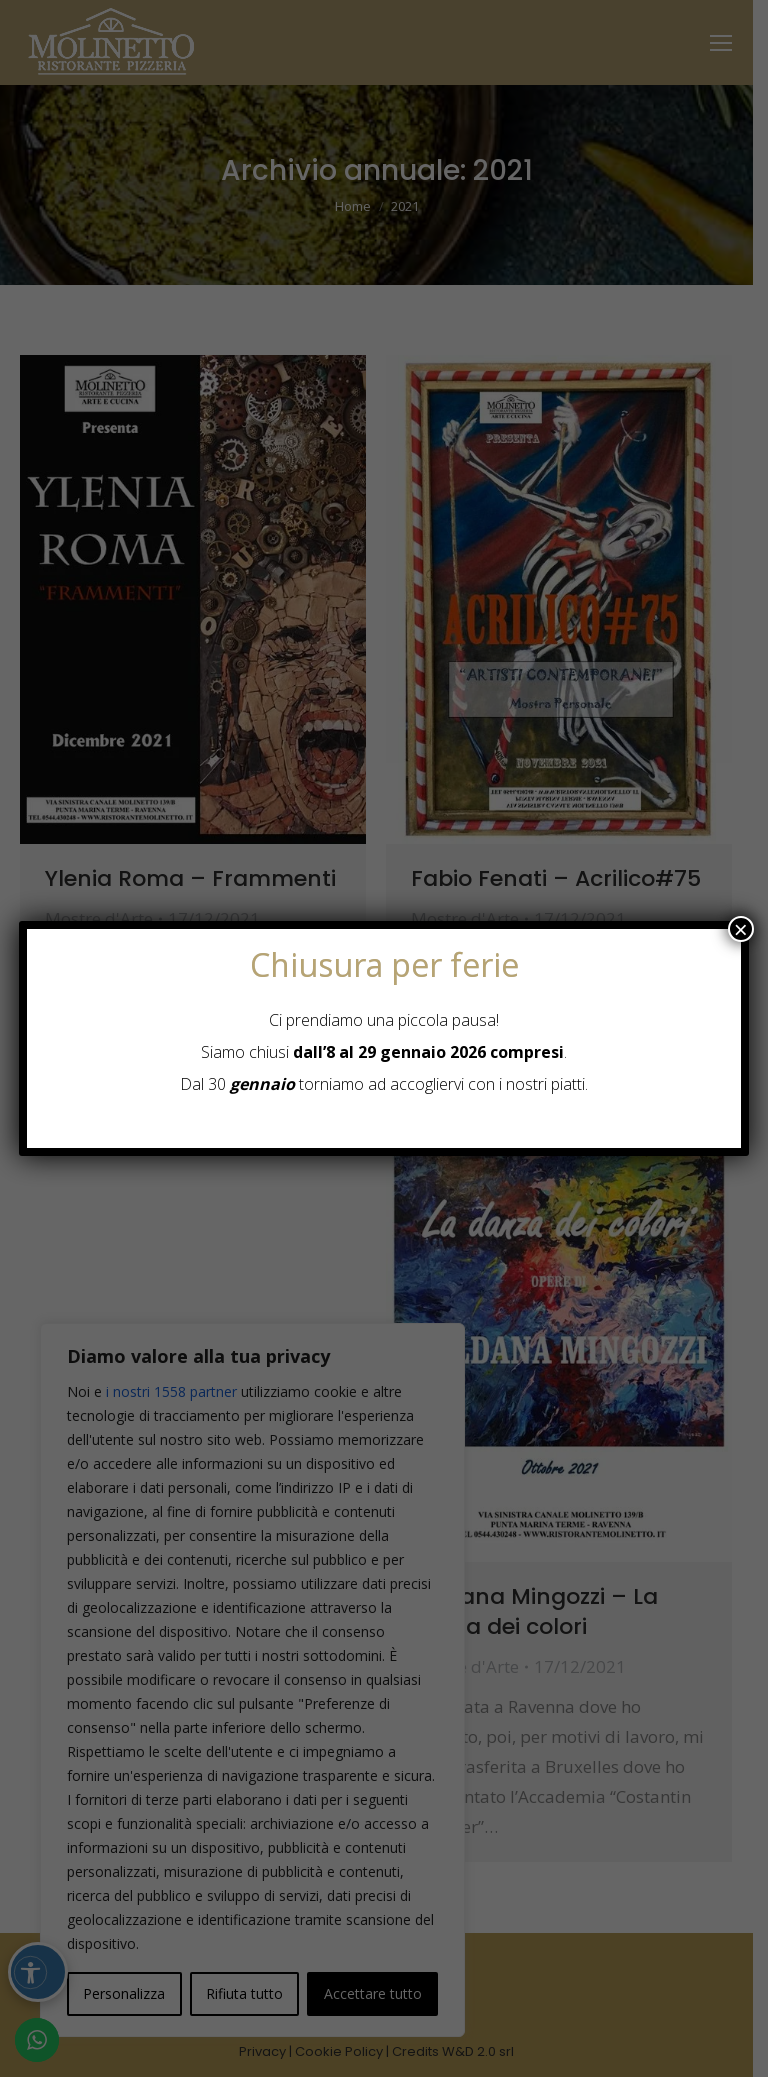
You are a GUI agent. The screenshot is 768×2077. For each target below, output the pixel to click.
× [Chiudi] (741, 929)
